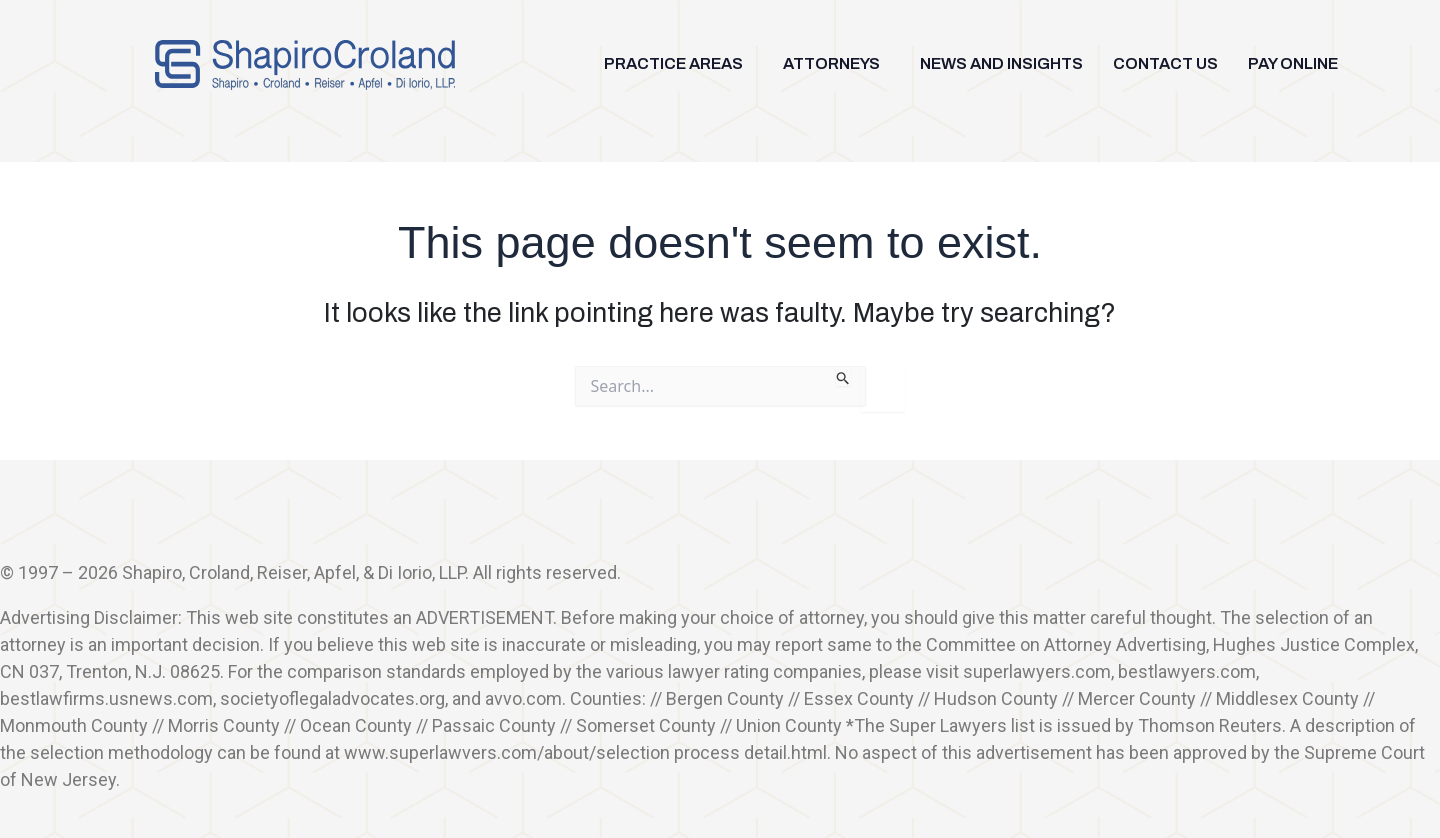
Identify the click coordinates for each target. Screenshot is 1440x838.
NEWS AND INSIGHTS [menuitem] (1001, 63)
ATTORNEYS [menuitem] (831, 63)
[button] (678, 64)
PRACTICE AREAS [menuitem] (673, 63)
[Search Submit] (843, 376)
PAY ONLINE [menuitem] (1293, 63)
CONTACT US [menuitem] (1165, 63)
